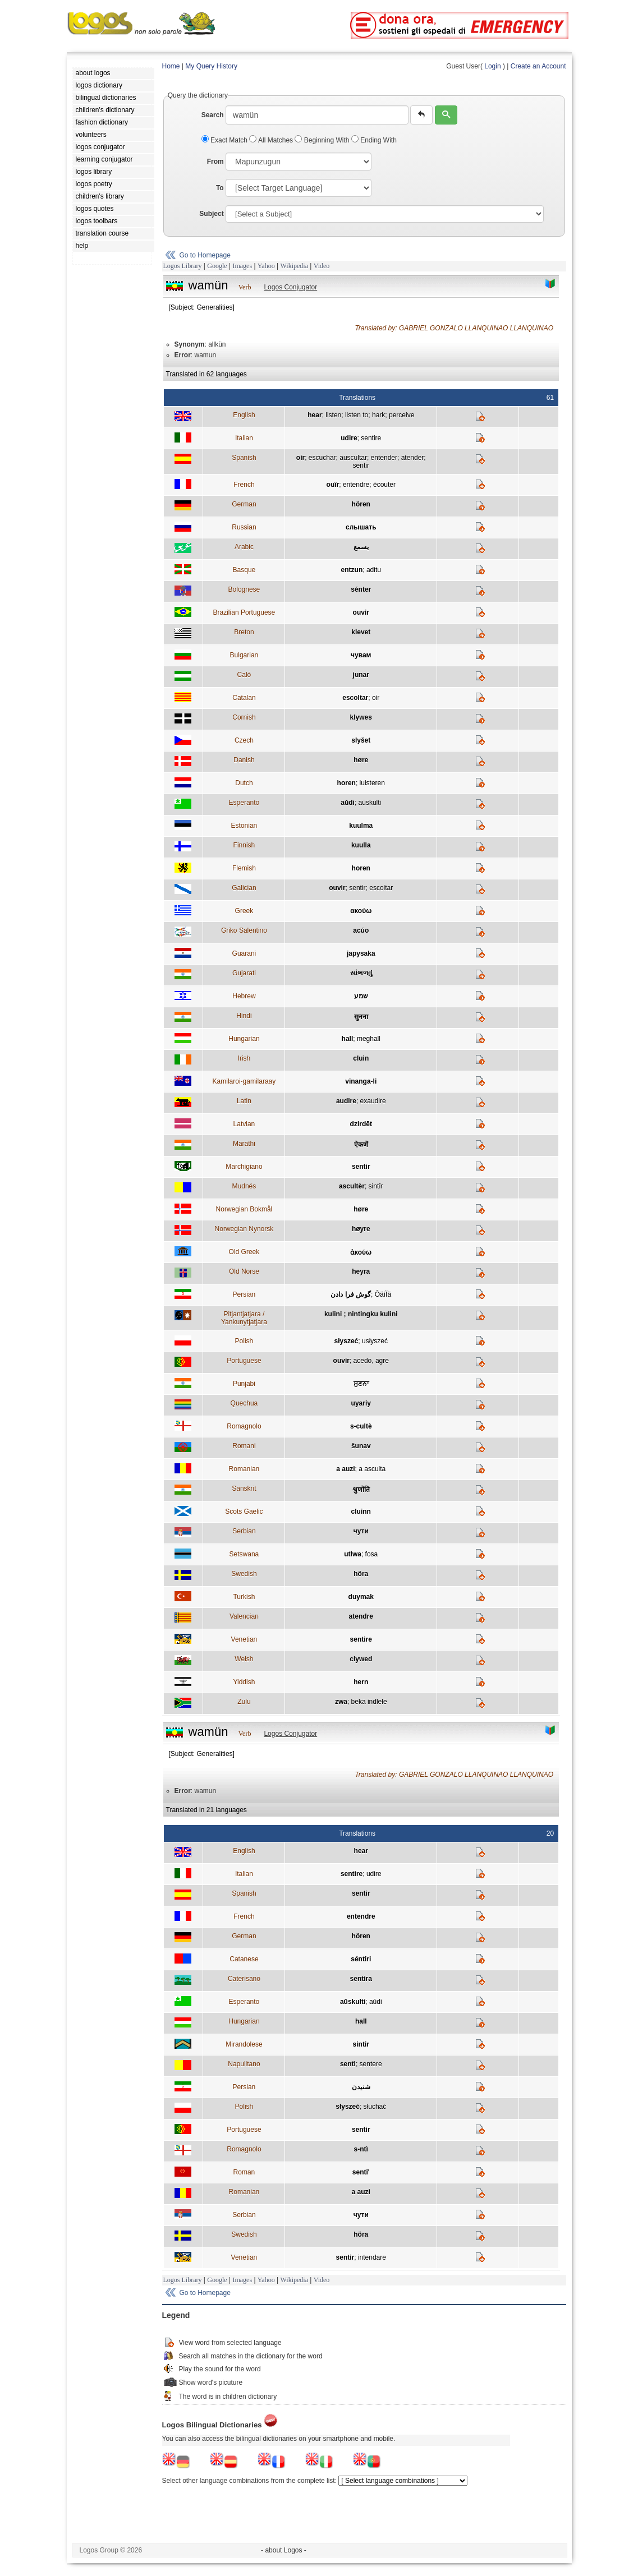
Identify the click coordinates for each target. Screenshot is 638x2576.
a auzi (345, 1469)
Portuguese (244, 1361)
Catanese (244, 1959)
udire (349, 438)
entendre (356, 485)
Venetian (244, 1639)
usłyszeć (375, 1341)
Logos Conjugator (290, 287)
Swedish (243, 1574)
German (244, 504)
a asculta (372, 1469)
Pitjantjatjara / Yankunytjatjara (244, 1318)
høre (361, 760)
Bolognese (244, 589)
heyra (361, 1271)
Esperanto (244, 803)
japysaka (361, 953)
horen (346, 783)
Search (212, 115)
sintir (361, 2044)
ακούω (360, 911)
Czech (244, 740)
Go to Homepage (205, 255)
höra (361, 1574)
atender (412, 458)
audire (346, 1101)
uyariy (361, 1403)
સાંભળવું (361, 973)
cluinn (361, 1511)
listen (333, 415)
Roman (244, 2172)
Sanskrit (244, 1488)
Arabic (244, 547)
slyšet (360, 740)
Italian (244, 438)
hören (361, 504)
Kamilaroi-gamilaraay (244, 1081)
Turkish (244, 1597)
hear (314, 415)
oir (375, 698)
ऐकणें (361, 1145)
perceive (401, 415)
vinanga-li (361, 1081)
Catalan (243, 698)
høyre (361, 1229)
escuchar (322, 458)
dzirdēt (361, 1124)
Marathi (244, 1144)
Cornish (243, 717)
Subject (211, 214)
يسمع (361, 547)
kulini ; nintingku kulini (361, 1314)
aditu (373, 570)
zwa (341, 1702)
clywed (361, 1659)
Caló (244, 675)
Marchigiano (244, 1167)
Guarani (244, 953)
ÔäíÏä (383, 1294)
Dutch (244, 783)
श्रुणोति (361, 1490)
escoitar (381, 888)
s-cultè (361, 1426)
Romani (243, 1446)
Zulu (243, 1702)
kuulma (361, 826)
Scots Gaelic (244, 1511)
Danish (243, 760)
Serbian (243, 1531)
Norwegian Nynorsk (244, 1229)
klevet (360, 632)
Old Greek (244, 1252)
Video (322, 266)
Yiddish (244, 1682)
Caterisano (244, 1979)
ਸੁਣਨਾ (361, 1384)
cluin (361, 1058)
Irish (244, 1058)
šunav (361, 1446)
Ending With (374, 140)
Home (171, 66)
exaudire (373, 1101)
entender (384, 458)
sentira (361, 1979)
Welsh (244, 1659)
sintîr (376, 1186)
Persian (244, 1294)
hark (378, 415)
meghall (368, 1039)
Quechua (244, 1403)
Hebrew (243, 996)
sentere (371, 2064)
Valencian (244, 1616)
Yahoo (266, 266)
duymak (361, 1597)
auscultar (353, 458)
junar (361, 675)
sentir (361, 465)
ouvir (361, 612)
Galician (244, 888)
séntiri (361, 1959)
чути (361, 1531)
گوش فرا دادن (351, 1294)
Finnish (244, 845)
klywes (361, 717)
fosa (371, 1554)
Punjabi (244, 1384)
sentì (348, 2064)
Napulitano (244, 2064)
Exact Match (225, 140)
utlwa (352, 1554)
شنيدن (361, 2087)
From (215, 161)
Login (492, 66)
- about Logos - (283, 2550)
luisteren (372, 783)
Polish (244, 1341)
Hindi (243, 1016)
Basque (244, 570)
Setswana (244, 1554)
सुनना (361, 1017)
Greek (244, 911)
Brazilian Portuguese (244, 612)
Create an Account (538, 66)
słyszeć (346, 1341)
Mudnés (244, 1186)
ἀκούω (360, 1252)
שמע (361, 996)
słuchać (375, 2106)
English (244, 415)
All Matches (272, 140)
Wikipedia (294, 266)
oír (300, 458)
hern (361, 1682)
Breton (244, 632)
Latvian (244, 1124)
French (243, 485)
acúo (361, 930)
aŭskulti (370, 803)
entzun (352, 570)
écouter (384, 485)
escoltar (355, 698)
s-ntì (361, 2149)
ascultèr (352, 1186)
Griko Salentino (244, 930)
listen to (356, 415)
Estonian (244, 826)
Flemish (244, 868)
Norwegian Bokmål (244, 1209)
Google (217, 266)
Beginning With (323, 140)
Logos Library (182, 266)
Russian (244, 527)
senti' (361, 2172)
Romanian (244, 1469)
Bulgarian (244, 655)
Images (242, 266)
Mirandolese (244, 2044)
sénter (361, 589)
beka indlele (369, 1702)
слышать (361, 527)
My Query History (211, 66)
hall (348, 1039)
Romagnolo (244, 1426)
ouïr (333, 485)
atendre (361, 1616)
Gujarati (244, 973)
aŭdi (348, 803)
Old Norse (244, 1271)
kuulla (361, 845)
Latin (244, 1101)
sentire (371, 438)
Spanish (244, 458)
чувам (361, 655)
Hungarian (243, 1039)
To (220, 188)
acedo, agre (371, 1361)
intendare (372, 2257)
